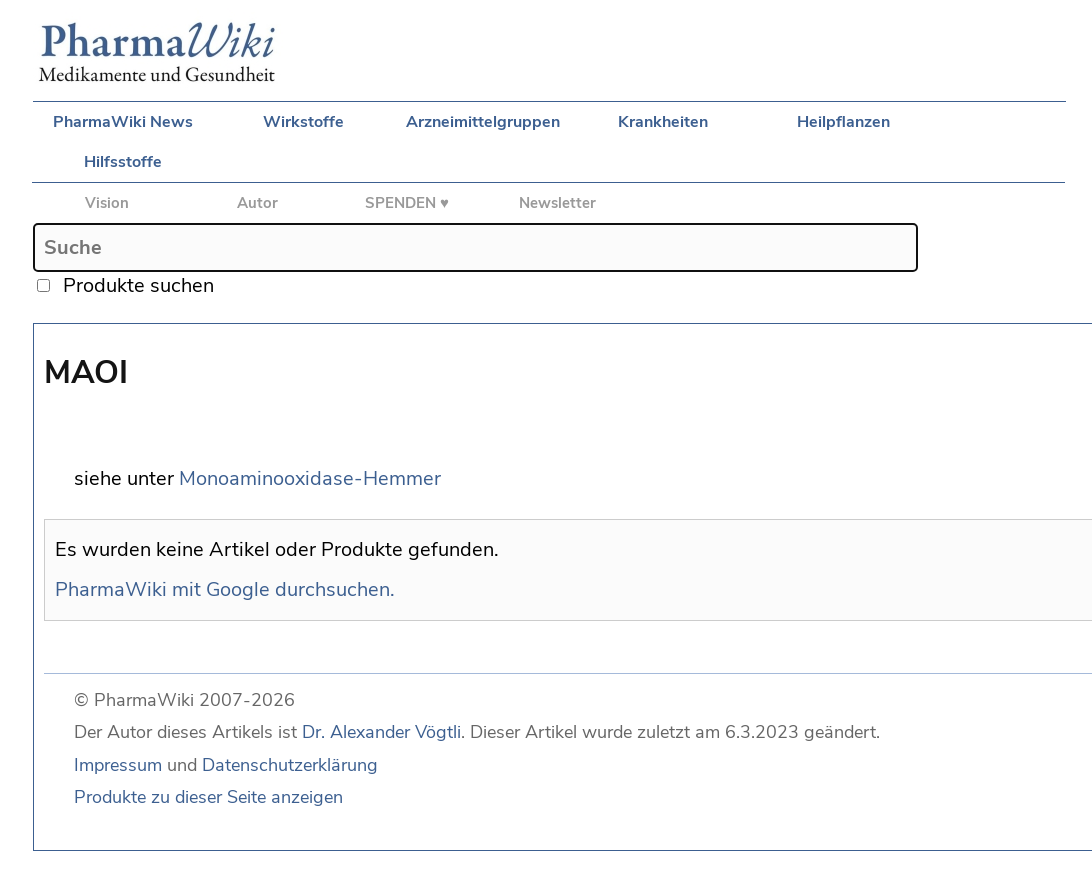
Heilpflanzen (843, 122)
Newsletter (557, 203)
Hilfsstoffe (123, 162)
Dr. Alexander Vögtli (381, 732)
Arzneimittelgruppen (483, 122)
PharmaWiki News (123, 122)
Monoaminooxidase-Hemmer (310, 478)
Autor (257, 203)
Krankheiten (663, 122)
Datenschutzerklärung (290, 765)
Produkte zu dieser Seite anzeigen (208, 797)
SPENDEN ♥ (407, 203)
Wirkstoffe (303, 122)
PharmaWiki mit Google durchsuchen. (225, 589)
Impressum (118, 765)
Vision (107, 203)
